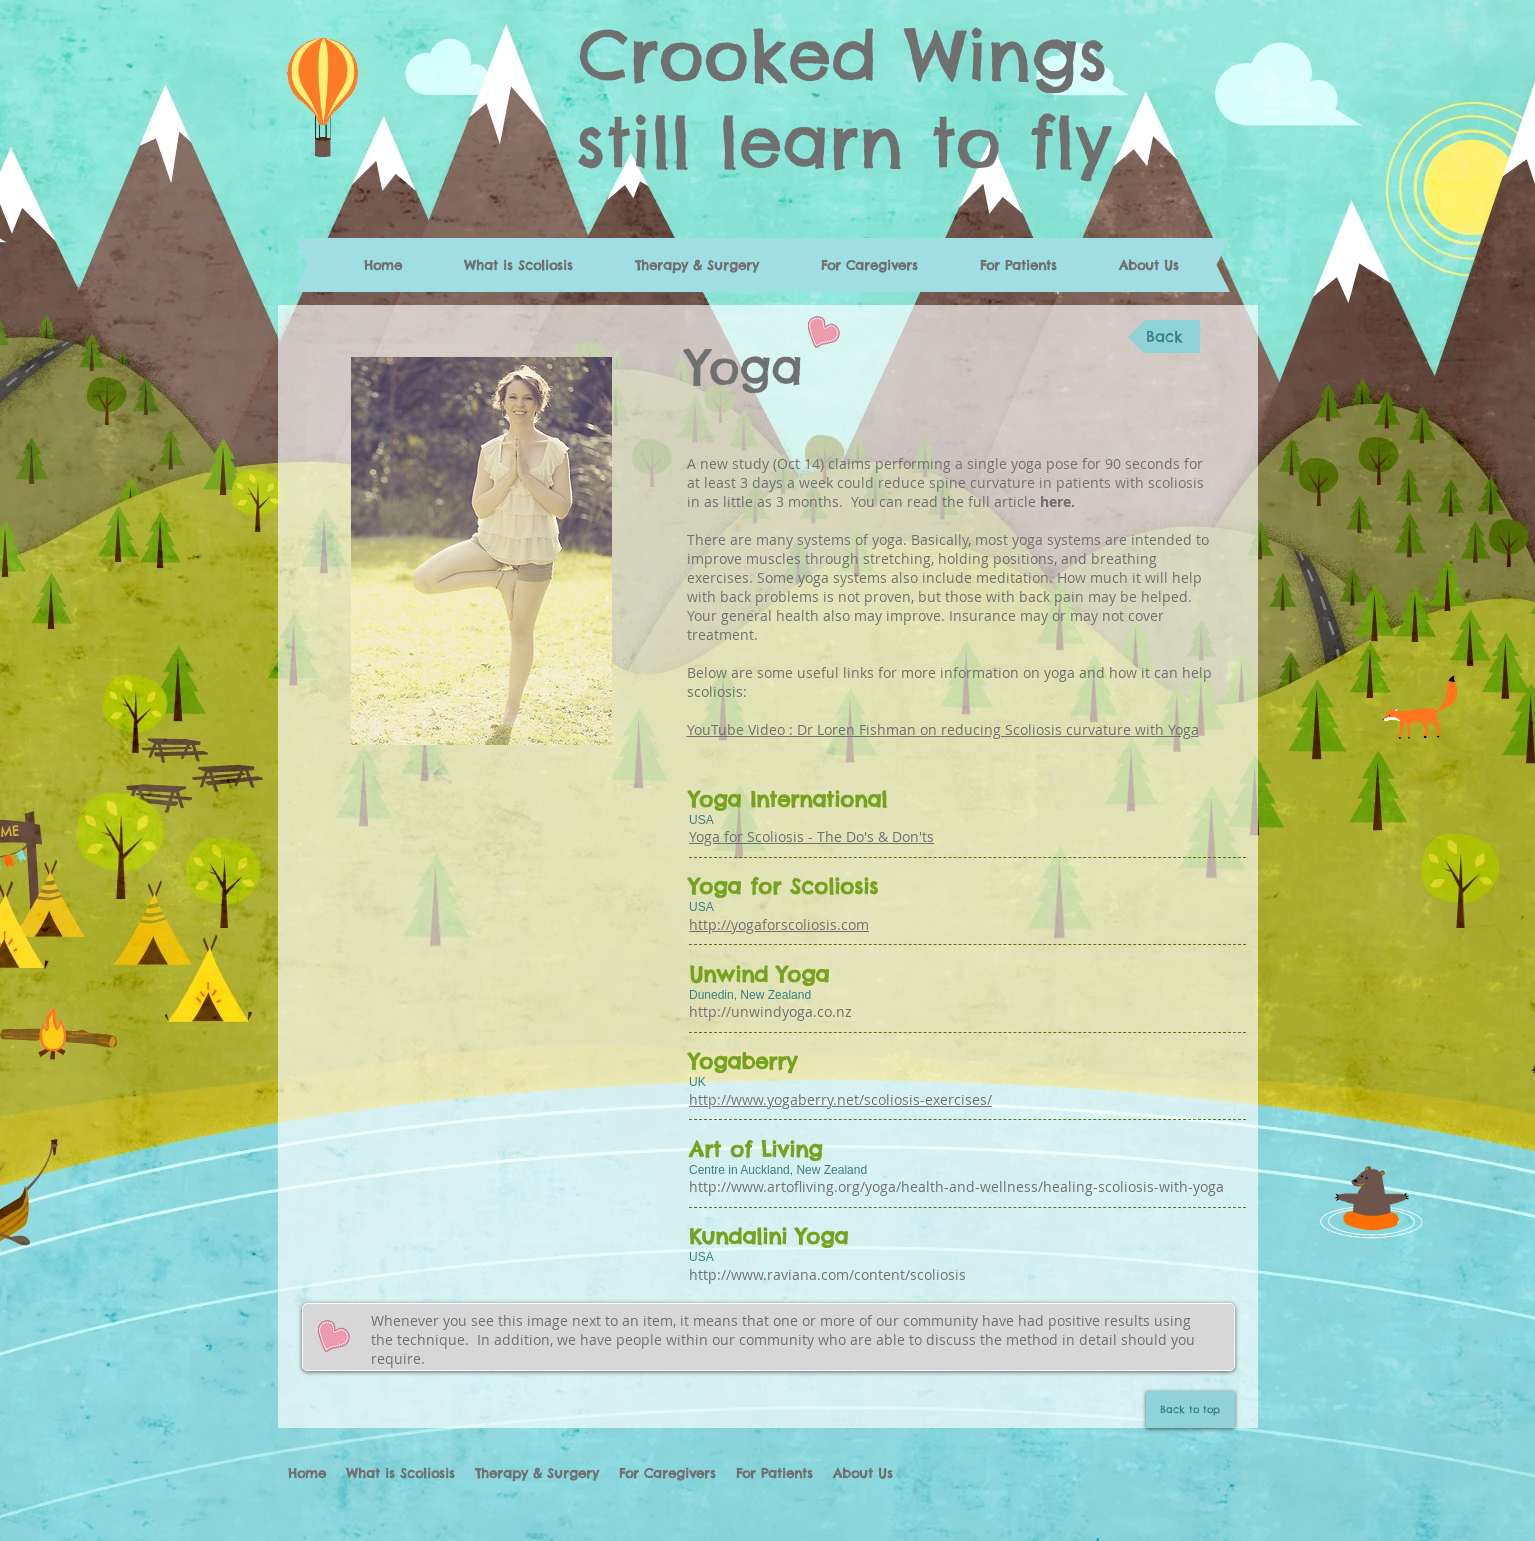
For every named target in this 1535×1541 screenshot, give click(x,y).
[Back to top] (1190, 1409)
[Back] (1164, 336)
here (1055, 501)
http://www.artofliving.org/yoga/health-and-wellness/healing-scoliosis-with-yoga (956, 1186)
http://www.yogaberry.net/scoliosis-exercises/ (840, 1099)
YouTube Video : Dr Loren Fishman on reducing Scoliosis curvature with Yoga (943, 729)
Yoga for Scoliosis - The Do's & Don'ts (811, 836)
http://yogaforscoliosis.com (779, 924)
